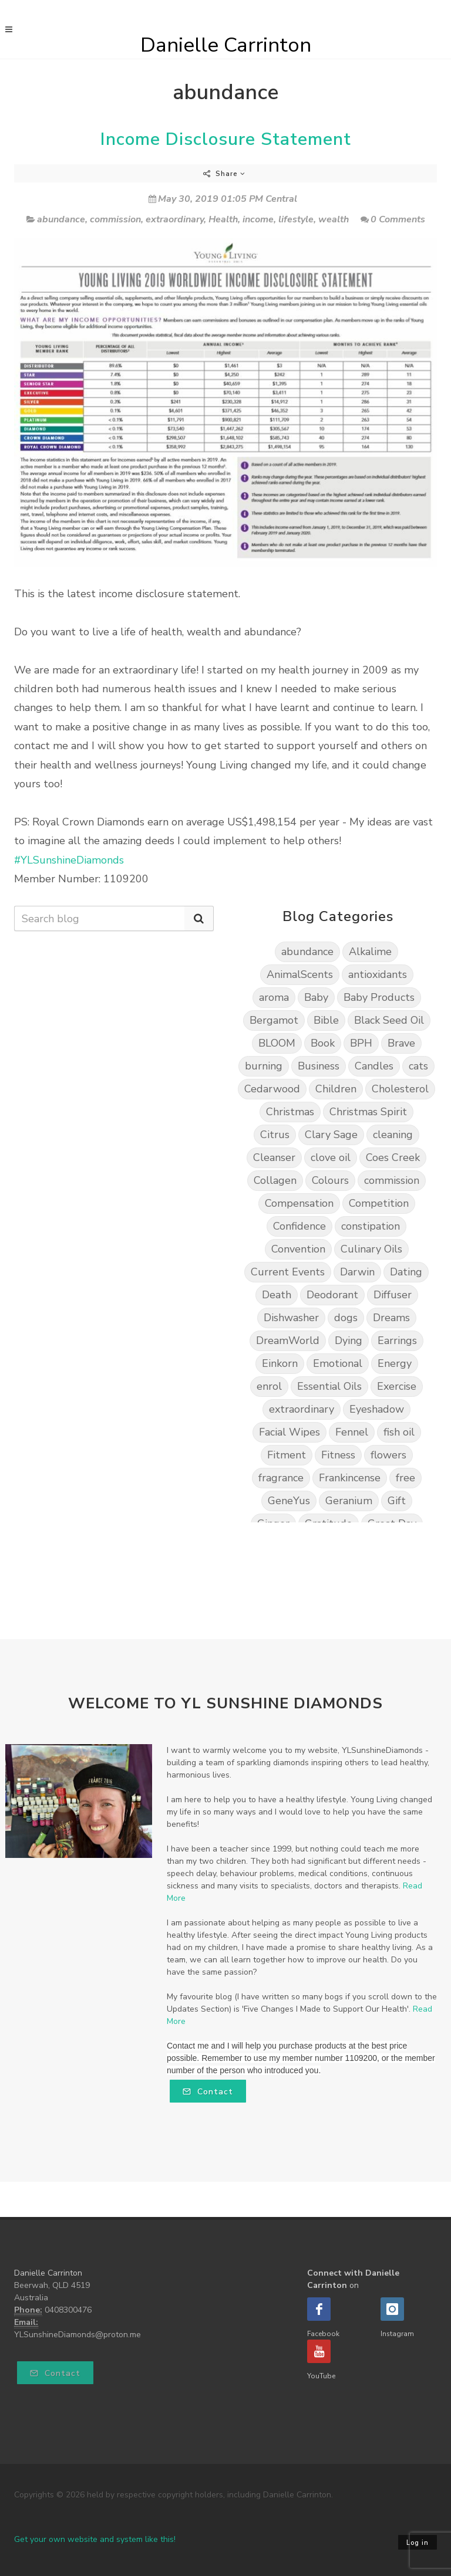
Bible (326, 1020)
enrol (269, 1386)
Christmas (290, 1112)
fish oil (399, 1432)
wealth (333, 219)
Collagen (275, 1180)
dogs (346, 1318)
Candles (374, 1066)
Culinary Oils (371, 1249)
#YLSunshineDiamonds (69, 860)
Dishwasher (291, 1318)
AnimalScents (300, 974)
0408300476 (68, 2310)
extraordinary (175, 219)
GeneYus (289, 1501)
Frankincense (350, 1478)
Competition (379, 1203)
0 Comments (393, 219)
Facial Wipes (289, 1432)
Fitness (338, 1455)
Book (323, 1043)
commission (115, 219)
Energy (395, 1363)
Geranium (348, 1501)
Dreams (391, 1318)
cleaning (393, 1135)
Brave (401, 1043)
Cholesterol (400, 1089)
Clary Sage (331, 1135)
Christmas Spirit (368, 1112)
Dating (406, 1272)
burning (263, 1066)
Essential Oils (329, 1386)
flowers (388, 1455)
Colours (330, 1180)
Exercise (396, 1386)
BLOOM (276, 1043)
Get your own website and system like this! (95, 2539)
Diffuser (392, 1295)
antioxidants (377, 974)
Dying (348, 1340)
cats (418, 1066)
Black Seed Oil (389, 1020)
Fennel (351, 1432)
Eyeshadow (376, 1409)
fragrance (281, 1478)
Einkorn (280, 1363)
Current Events (288, 1272)
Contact (208, 2091)
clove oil (331, 1157)
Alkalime (370, 952)
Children (335, 1089)
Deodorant (332, 1295)
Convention (298, 1249)
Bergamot (274, 1020)
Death (276, 1295)
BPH (361, 1043)
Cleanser (274, 1157)
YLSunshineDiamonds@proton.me (77, 2334)
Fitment (286, 1455)
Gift (397, 1501)
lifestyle (296, 219)
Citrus (275, 1135)
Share (224, 173)
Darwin (357, 1272)
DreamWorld (287, 1340)
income (258, 219)
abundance (61, 219)
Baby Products (379, 997)
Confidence (299, 1226)
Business (318, 1066)
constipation (370, 1226)
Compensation (299, 1203)
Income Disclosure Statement (225, 139)
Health (223, 219)
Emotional (337, 1363)
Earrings (397, 1340)
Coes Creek (393, 1157)
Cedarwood (272, 1089)
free (405, 1478)
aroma (274, 997)
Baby (316, 997)
